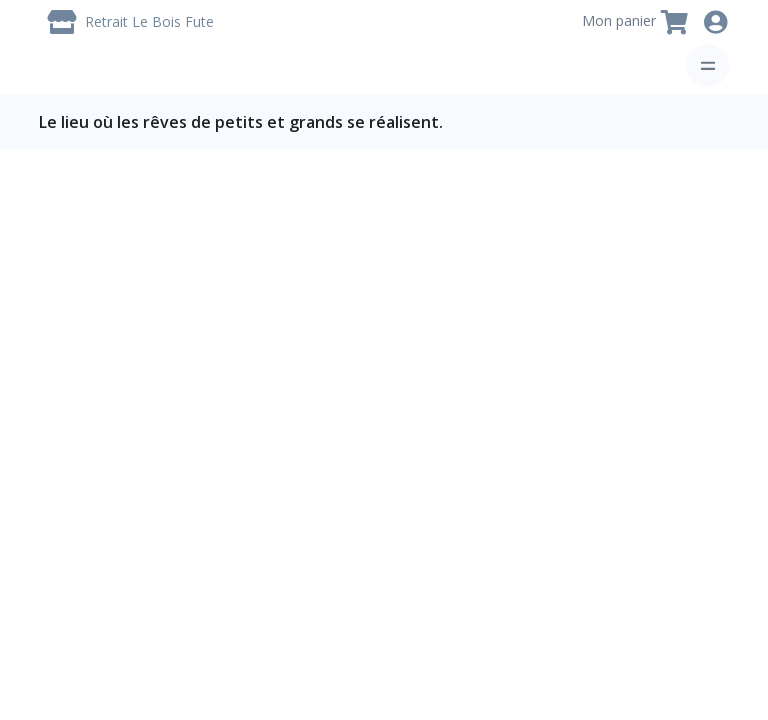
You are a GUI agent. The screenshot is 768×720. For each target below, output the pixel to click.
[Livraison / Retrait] (131, 22)
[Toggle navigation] (707, 65)
